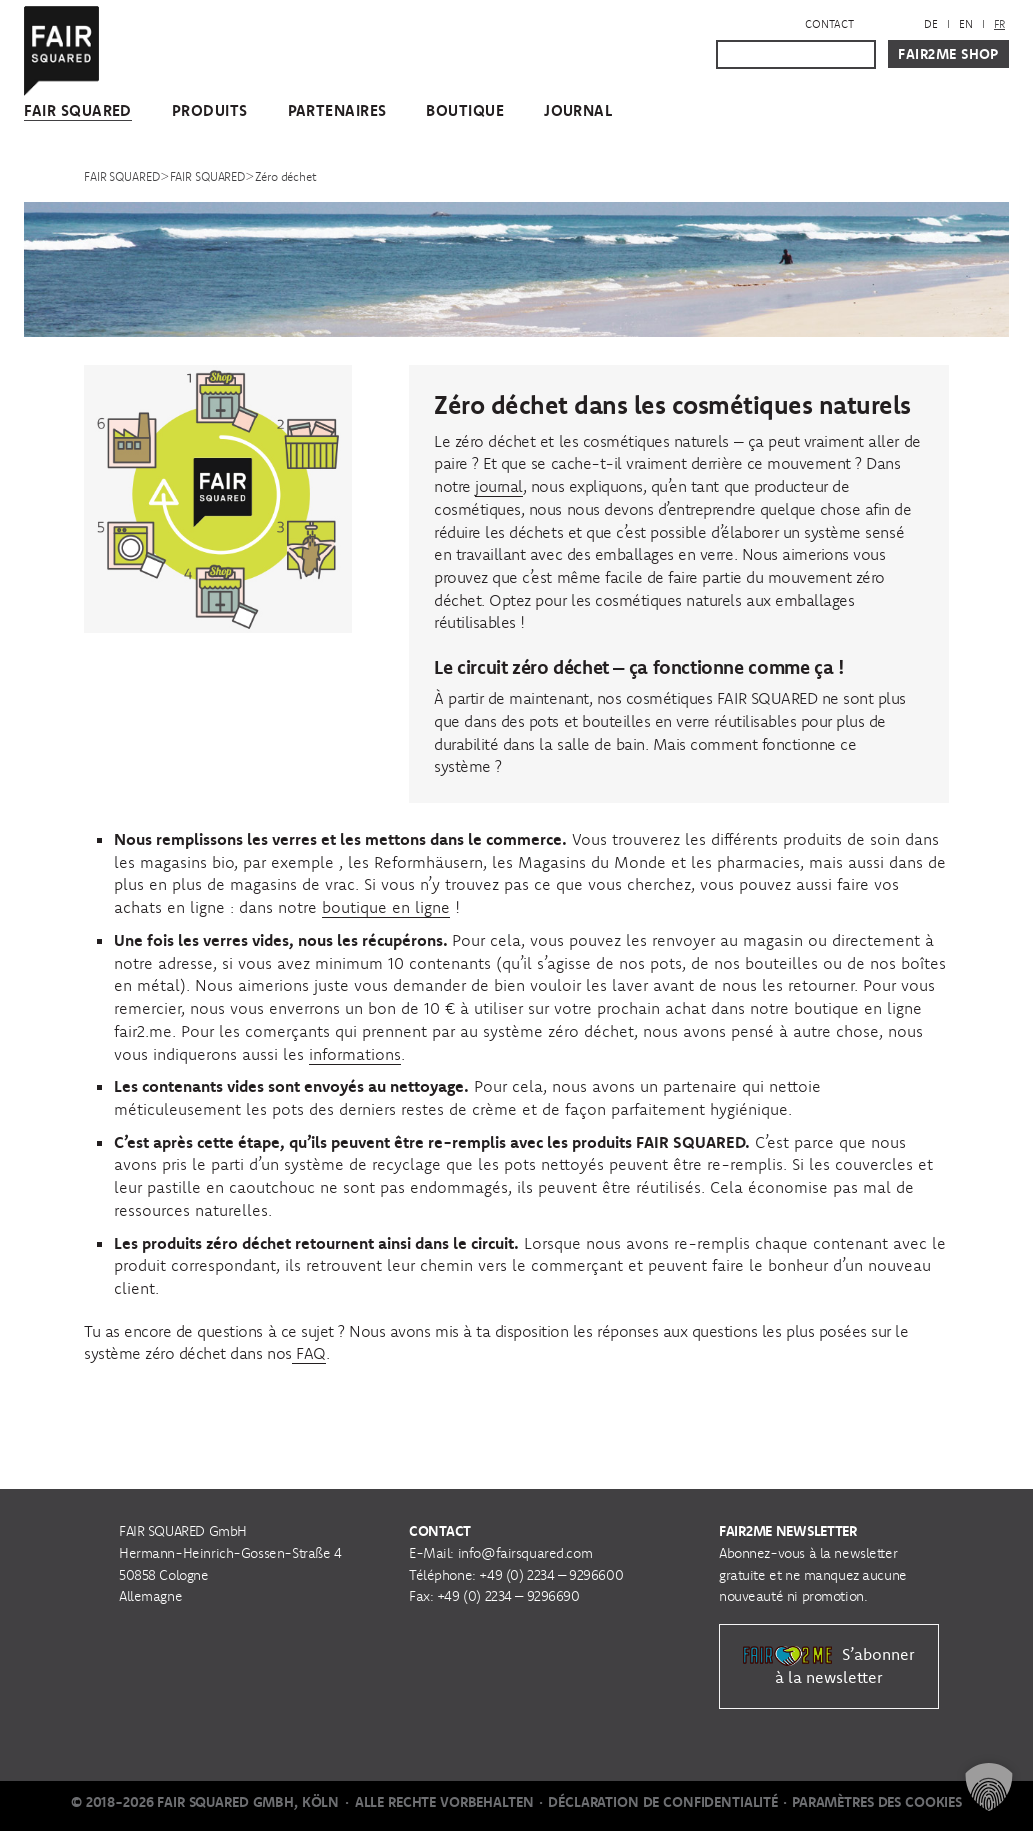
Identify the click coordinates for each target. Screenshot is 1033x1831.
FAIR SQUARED (78, 110)
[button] (989, 1787)
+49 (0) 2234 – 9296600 (551, 1575)
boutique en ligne (386, 907)
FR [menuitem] (999, 24)
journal (499, 486)
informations (355, 1054)
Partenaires (337, 110)
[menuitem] (931, 24)
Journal (578, 110)
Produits (210, 110)
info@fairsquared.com (525, 1553)
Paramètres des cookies (877, 1802)
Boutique (465, 110)
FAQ (309, 1353)
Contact (829, 24)
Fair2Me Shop (948, 54)
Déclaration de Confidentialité (663, 1802)
